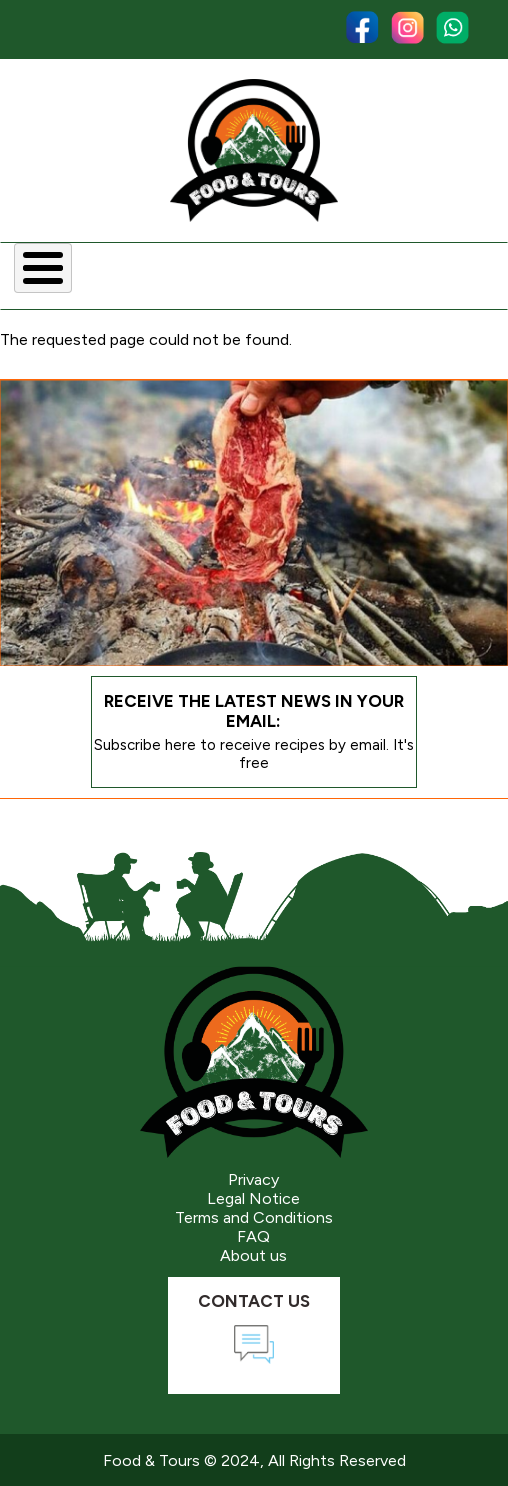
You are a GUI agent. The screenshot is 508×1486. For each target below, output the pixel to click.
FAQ (253, 1236)
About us (253, 1255)
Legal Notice (253, 1198)
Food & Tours (151, 1460)
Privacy (253, 1179)
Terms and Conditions (254, 1217)
